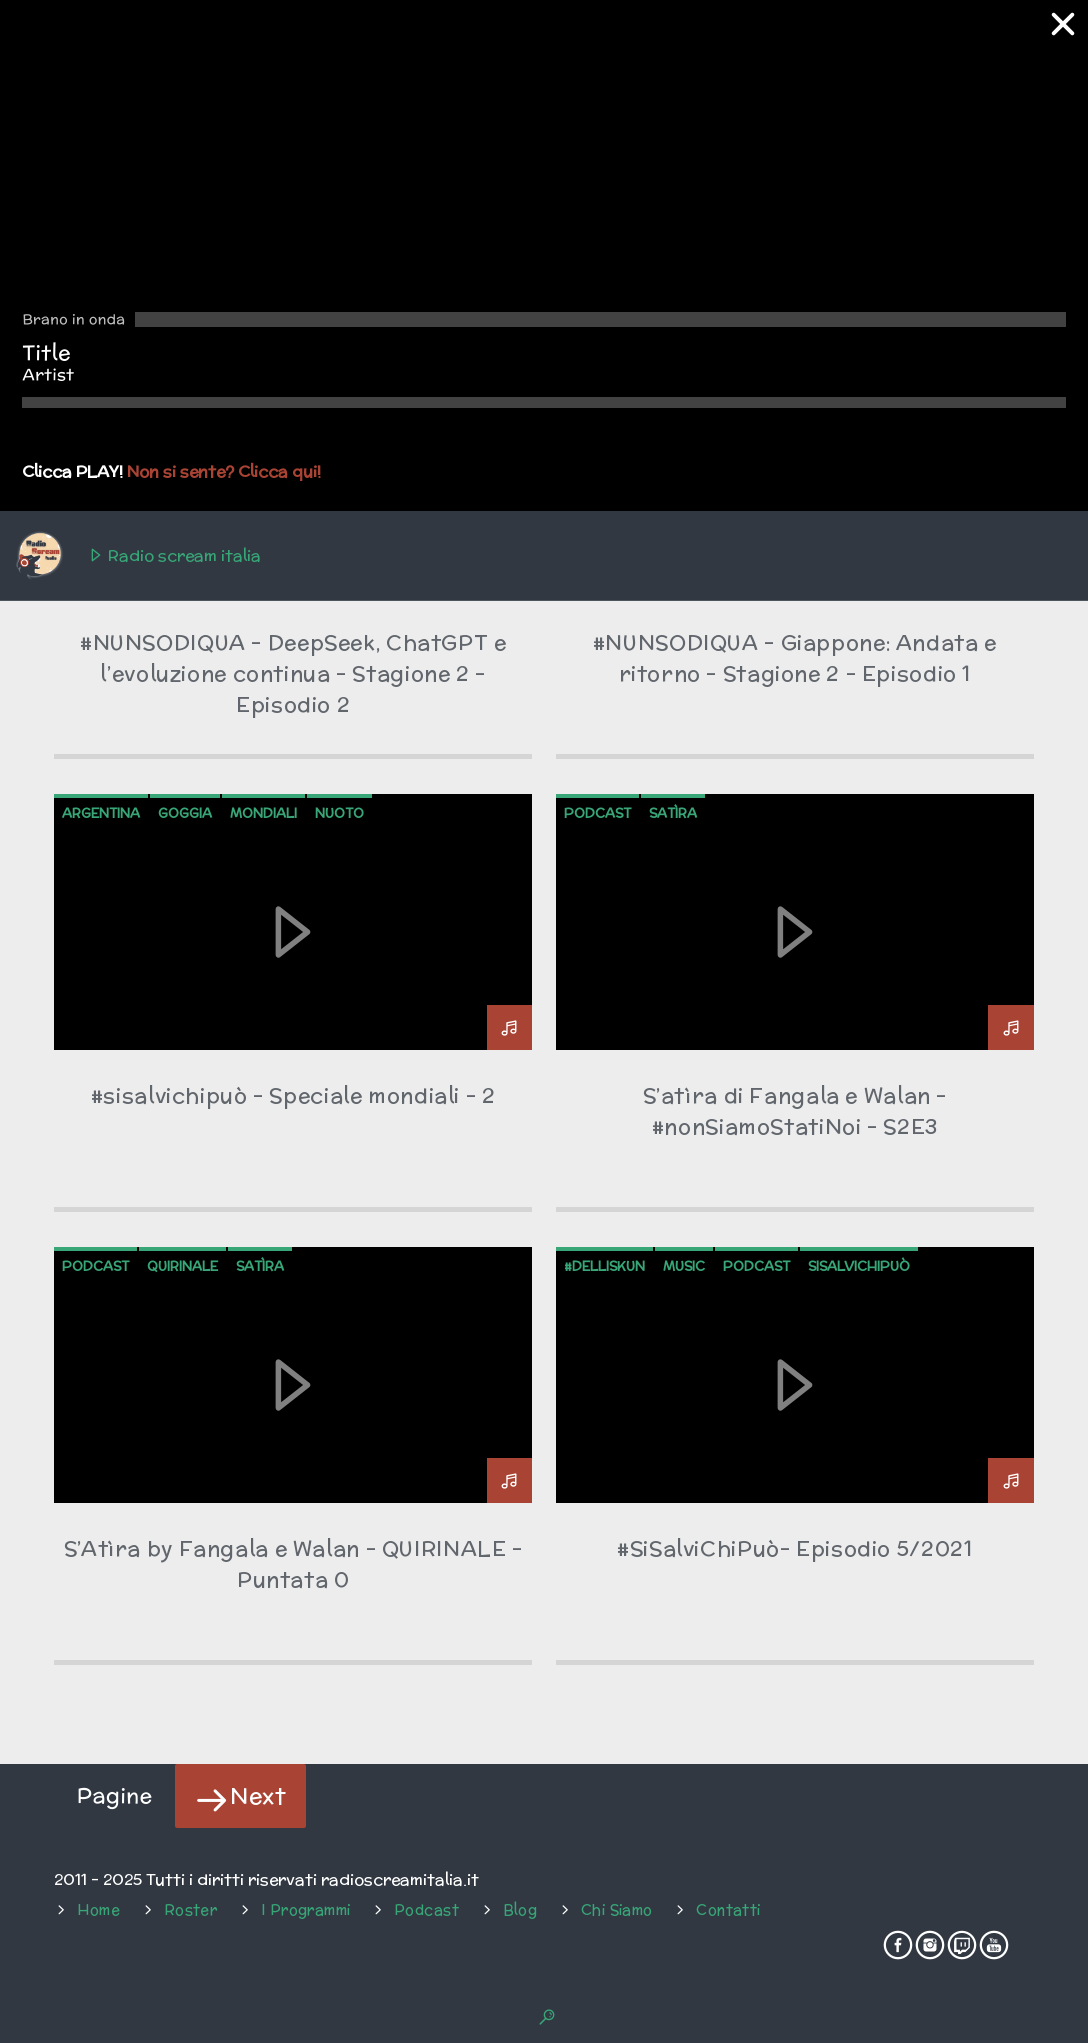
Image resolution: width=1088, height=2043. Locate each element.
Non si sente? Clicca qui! (224, 471)
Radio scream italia (137, 556)
